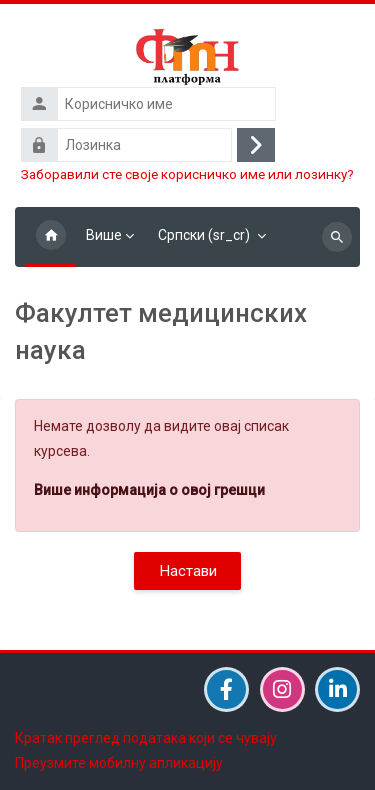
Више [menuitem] (104, 235)
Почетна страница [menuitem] (51, 237)
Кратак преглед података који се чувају (146, 738)
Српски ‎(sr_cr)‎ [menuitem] (204, 235)
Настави (188, 571)
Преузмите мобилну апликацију (119, 763)
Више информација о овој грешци (149, 490)
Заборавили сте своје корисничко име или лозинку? (187, 174)
